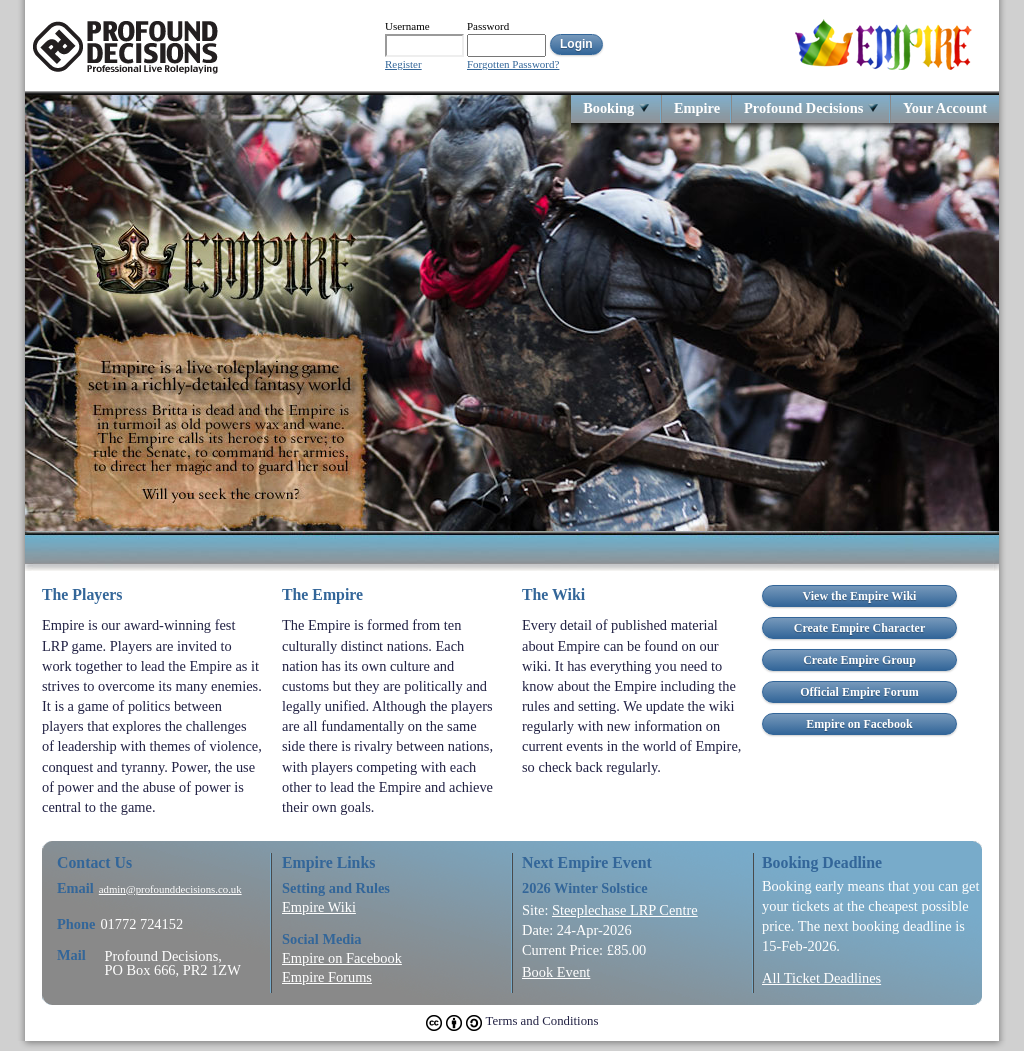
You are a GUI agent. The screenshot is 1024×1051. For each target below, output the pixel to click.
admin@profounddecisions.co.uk (170, 889)
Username (407, 26)
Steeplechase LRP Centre (625, 910)
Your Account (945, 107)
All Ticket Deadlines (821, 978)
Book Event (556, 972)
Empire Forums (327, 977)
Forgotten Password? (513, 64)
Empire (697, 107)
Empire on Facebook (342, 958)
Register (403, 64)
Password (488, 26)
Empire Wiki (319, 907)
